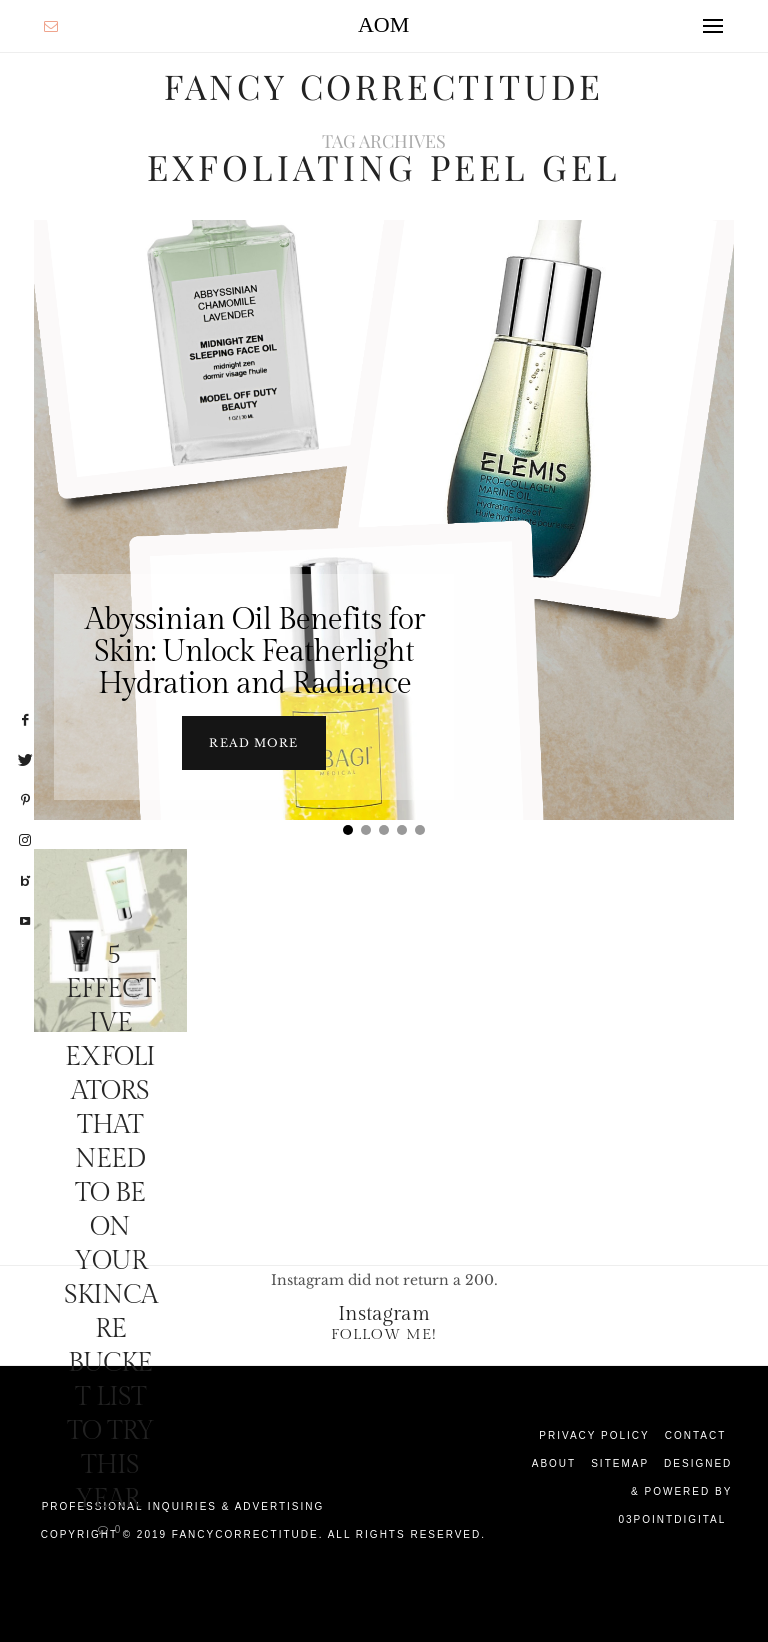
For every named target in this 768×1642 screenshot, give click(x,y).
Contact (696, 1434)
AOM (383, 24)
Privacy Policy (594, 1434)
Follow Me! (384, 1333)
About (554, 1462)
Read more (253, 742)
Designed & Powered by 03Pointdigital (675, 1490)
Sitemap (620, 1462)
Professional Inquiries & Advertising (183, 1505)
